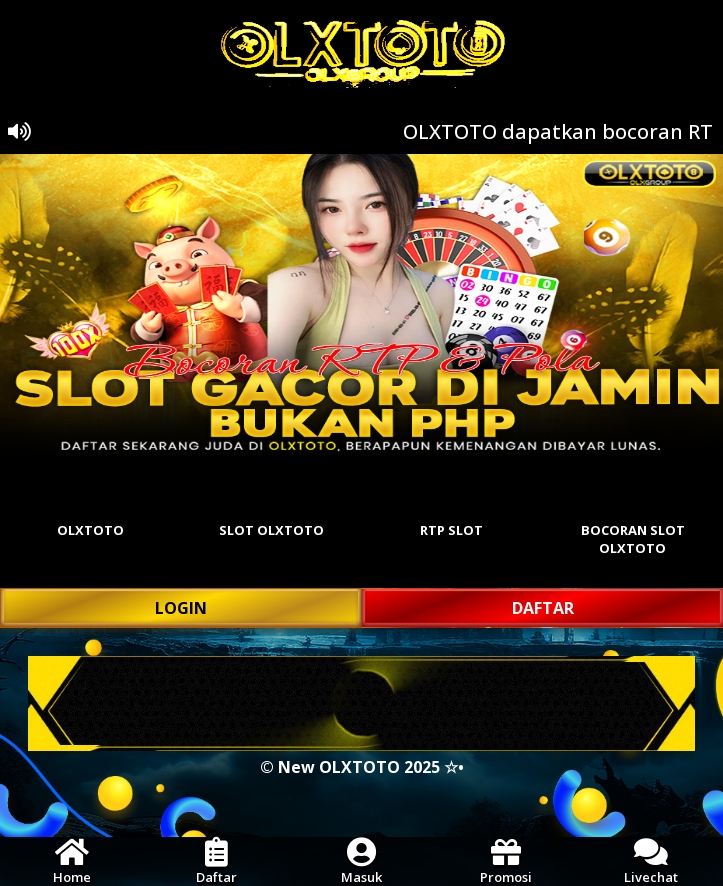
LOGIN (181, 608)
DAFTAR (543, 608)
